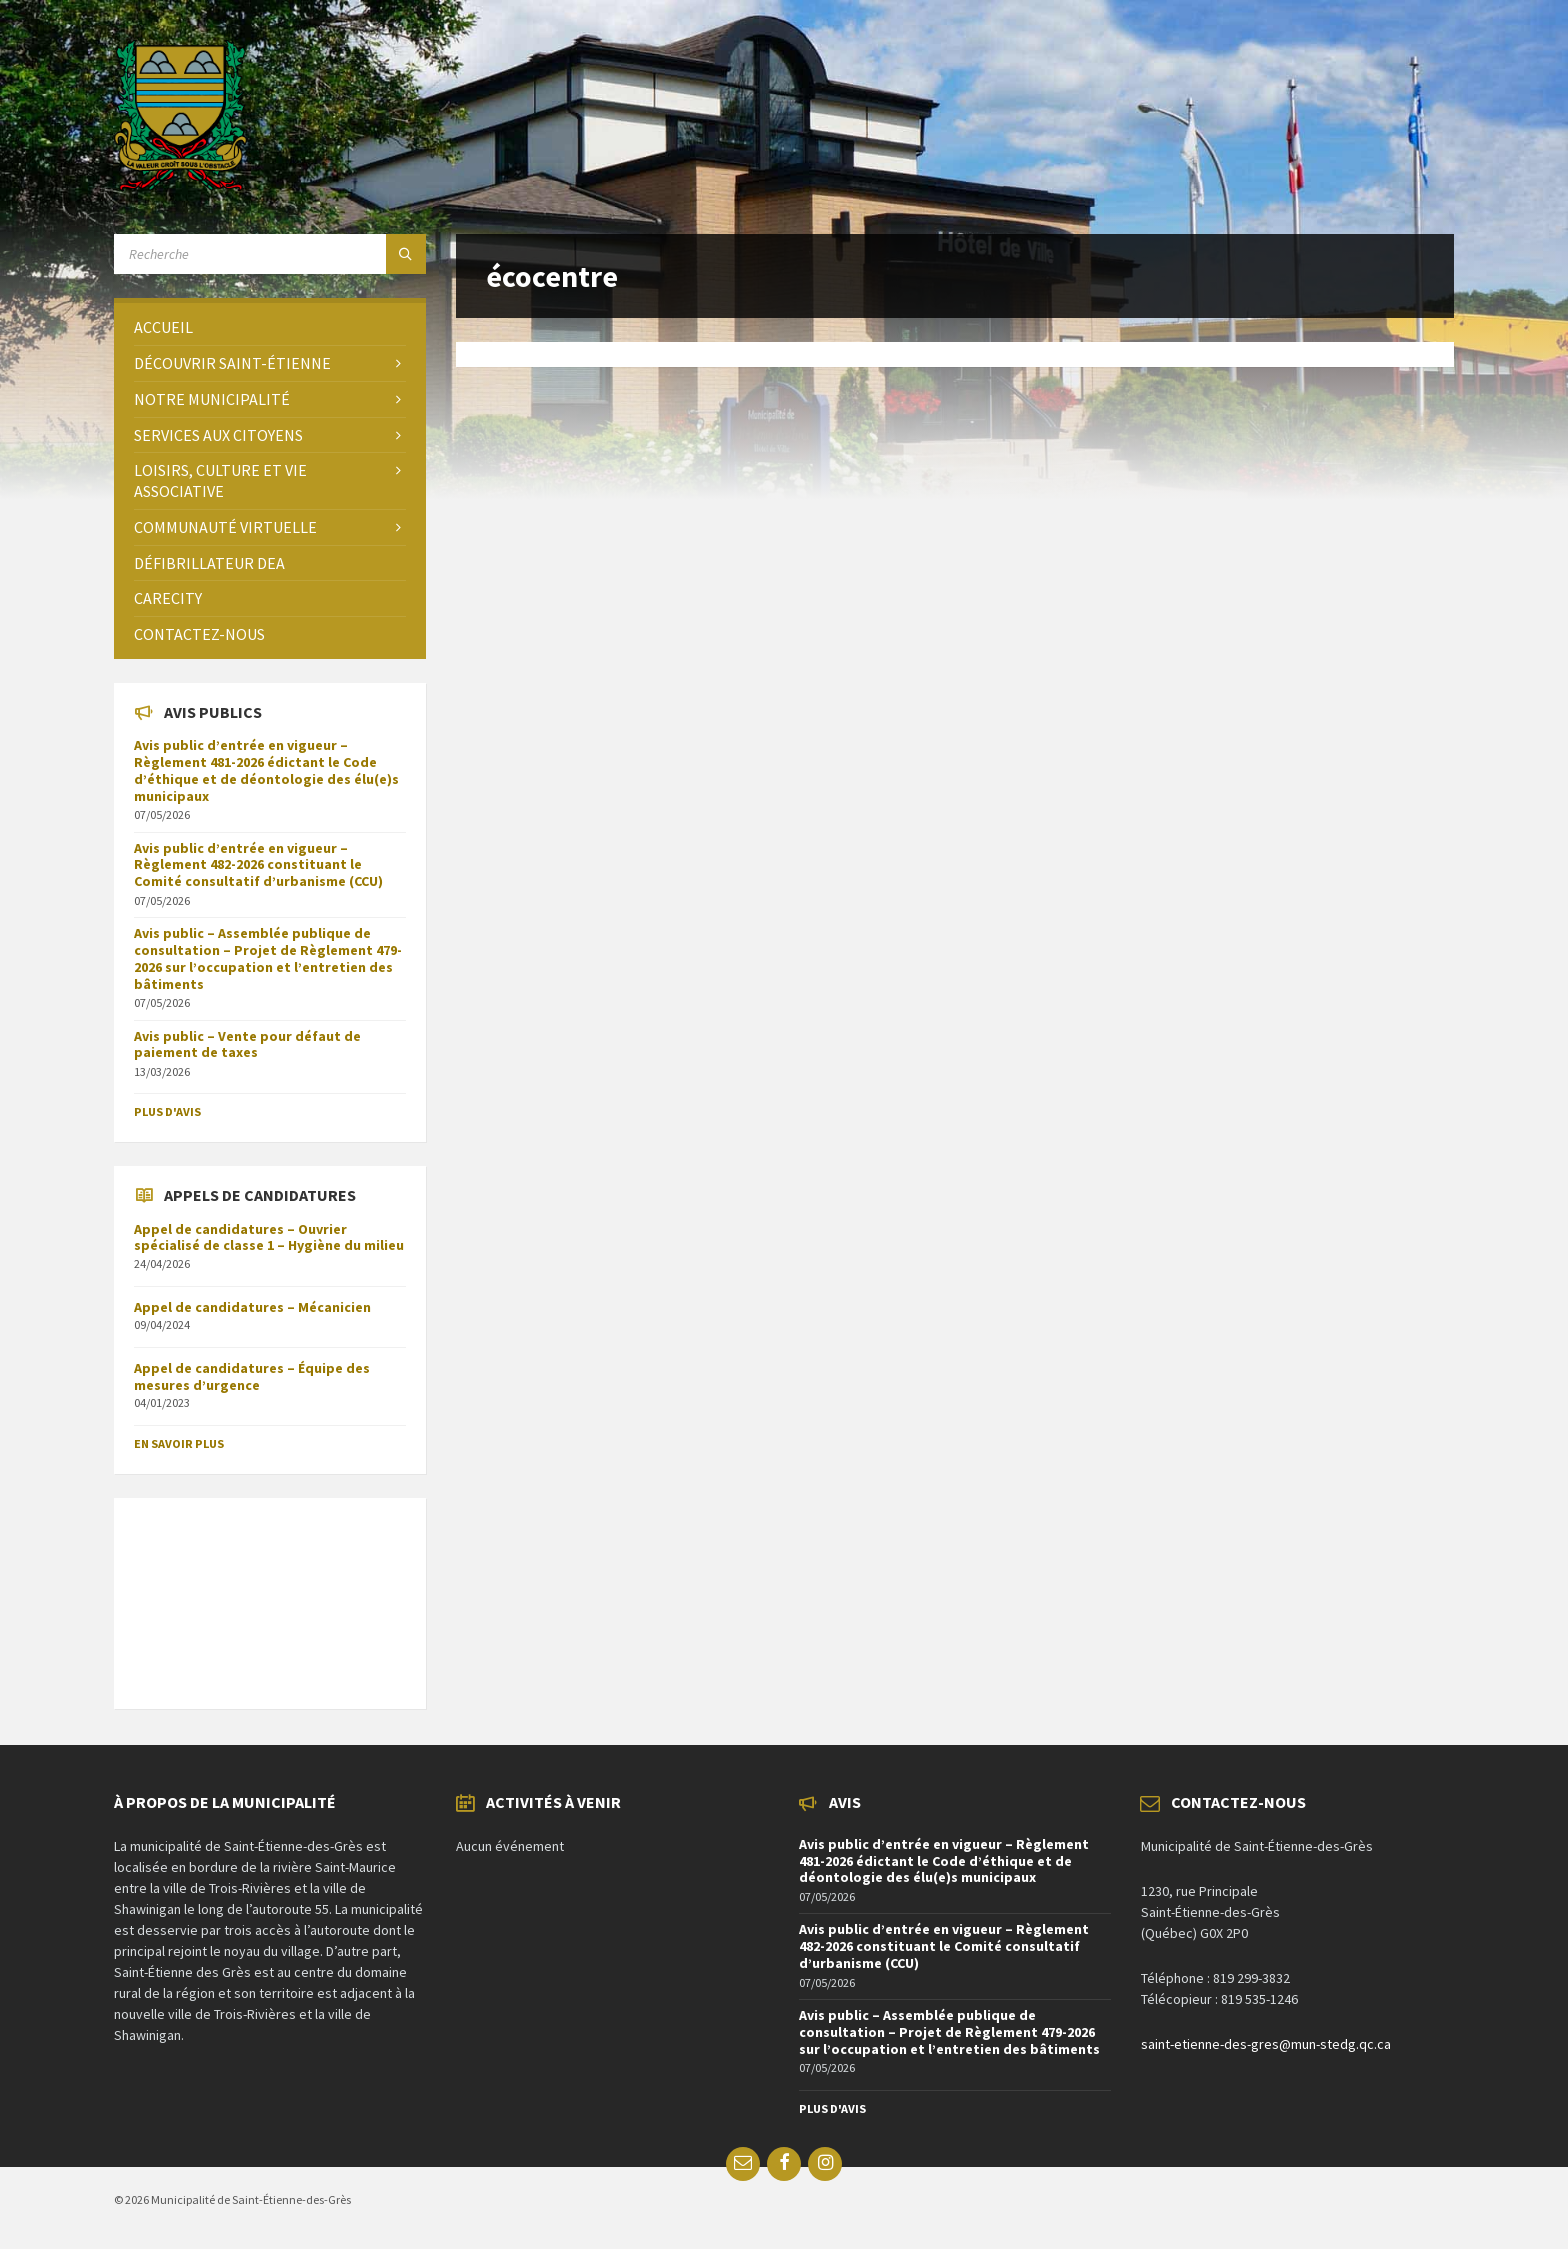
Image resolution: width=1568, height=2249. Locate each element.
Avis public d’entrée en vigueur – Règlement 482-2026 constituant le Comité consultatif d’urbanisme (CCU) (258, 865)
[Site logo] (180, 185)
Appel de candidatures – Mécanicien (252, 1307)
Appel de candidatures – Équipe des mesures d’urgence (252, 1376)
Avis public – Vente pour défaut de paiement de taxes (247, 1044)
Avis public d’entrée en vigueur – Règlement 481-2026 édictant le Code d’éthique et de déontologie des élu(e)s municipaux (266, 770)
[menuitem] (270, 327)
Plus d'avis (167, 1111)
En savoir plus (179, 1443)
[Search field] (270, 254)
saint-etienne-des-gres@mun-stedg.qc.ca (1266, 2044)
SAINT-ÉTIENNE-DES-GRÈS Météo (270, 1593)
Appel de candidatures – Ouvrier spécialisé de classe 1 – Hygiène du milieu (269, 1237)
